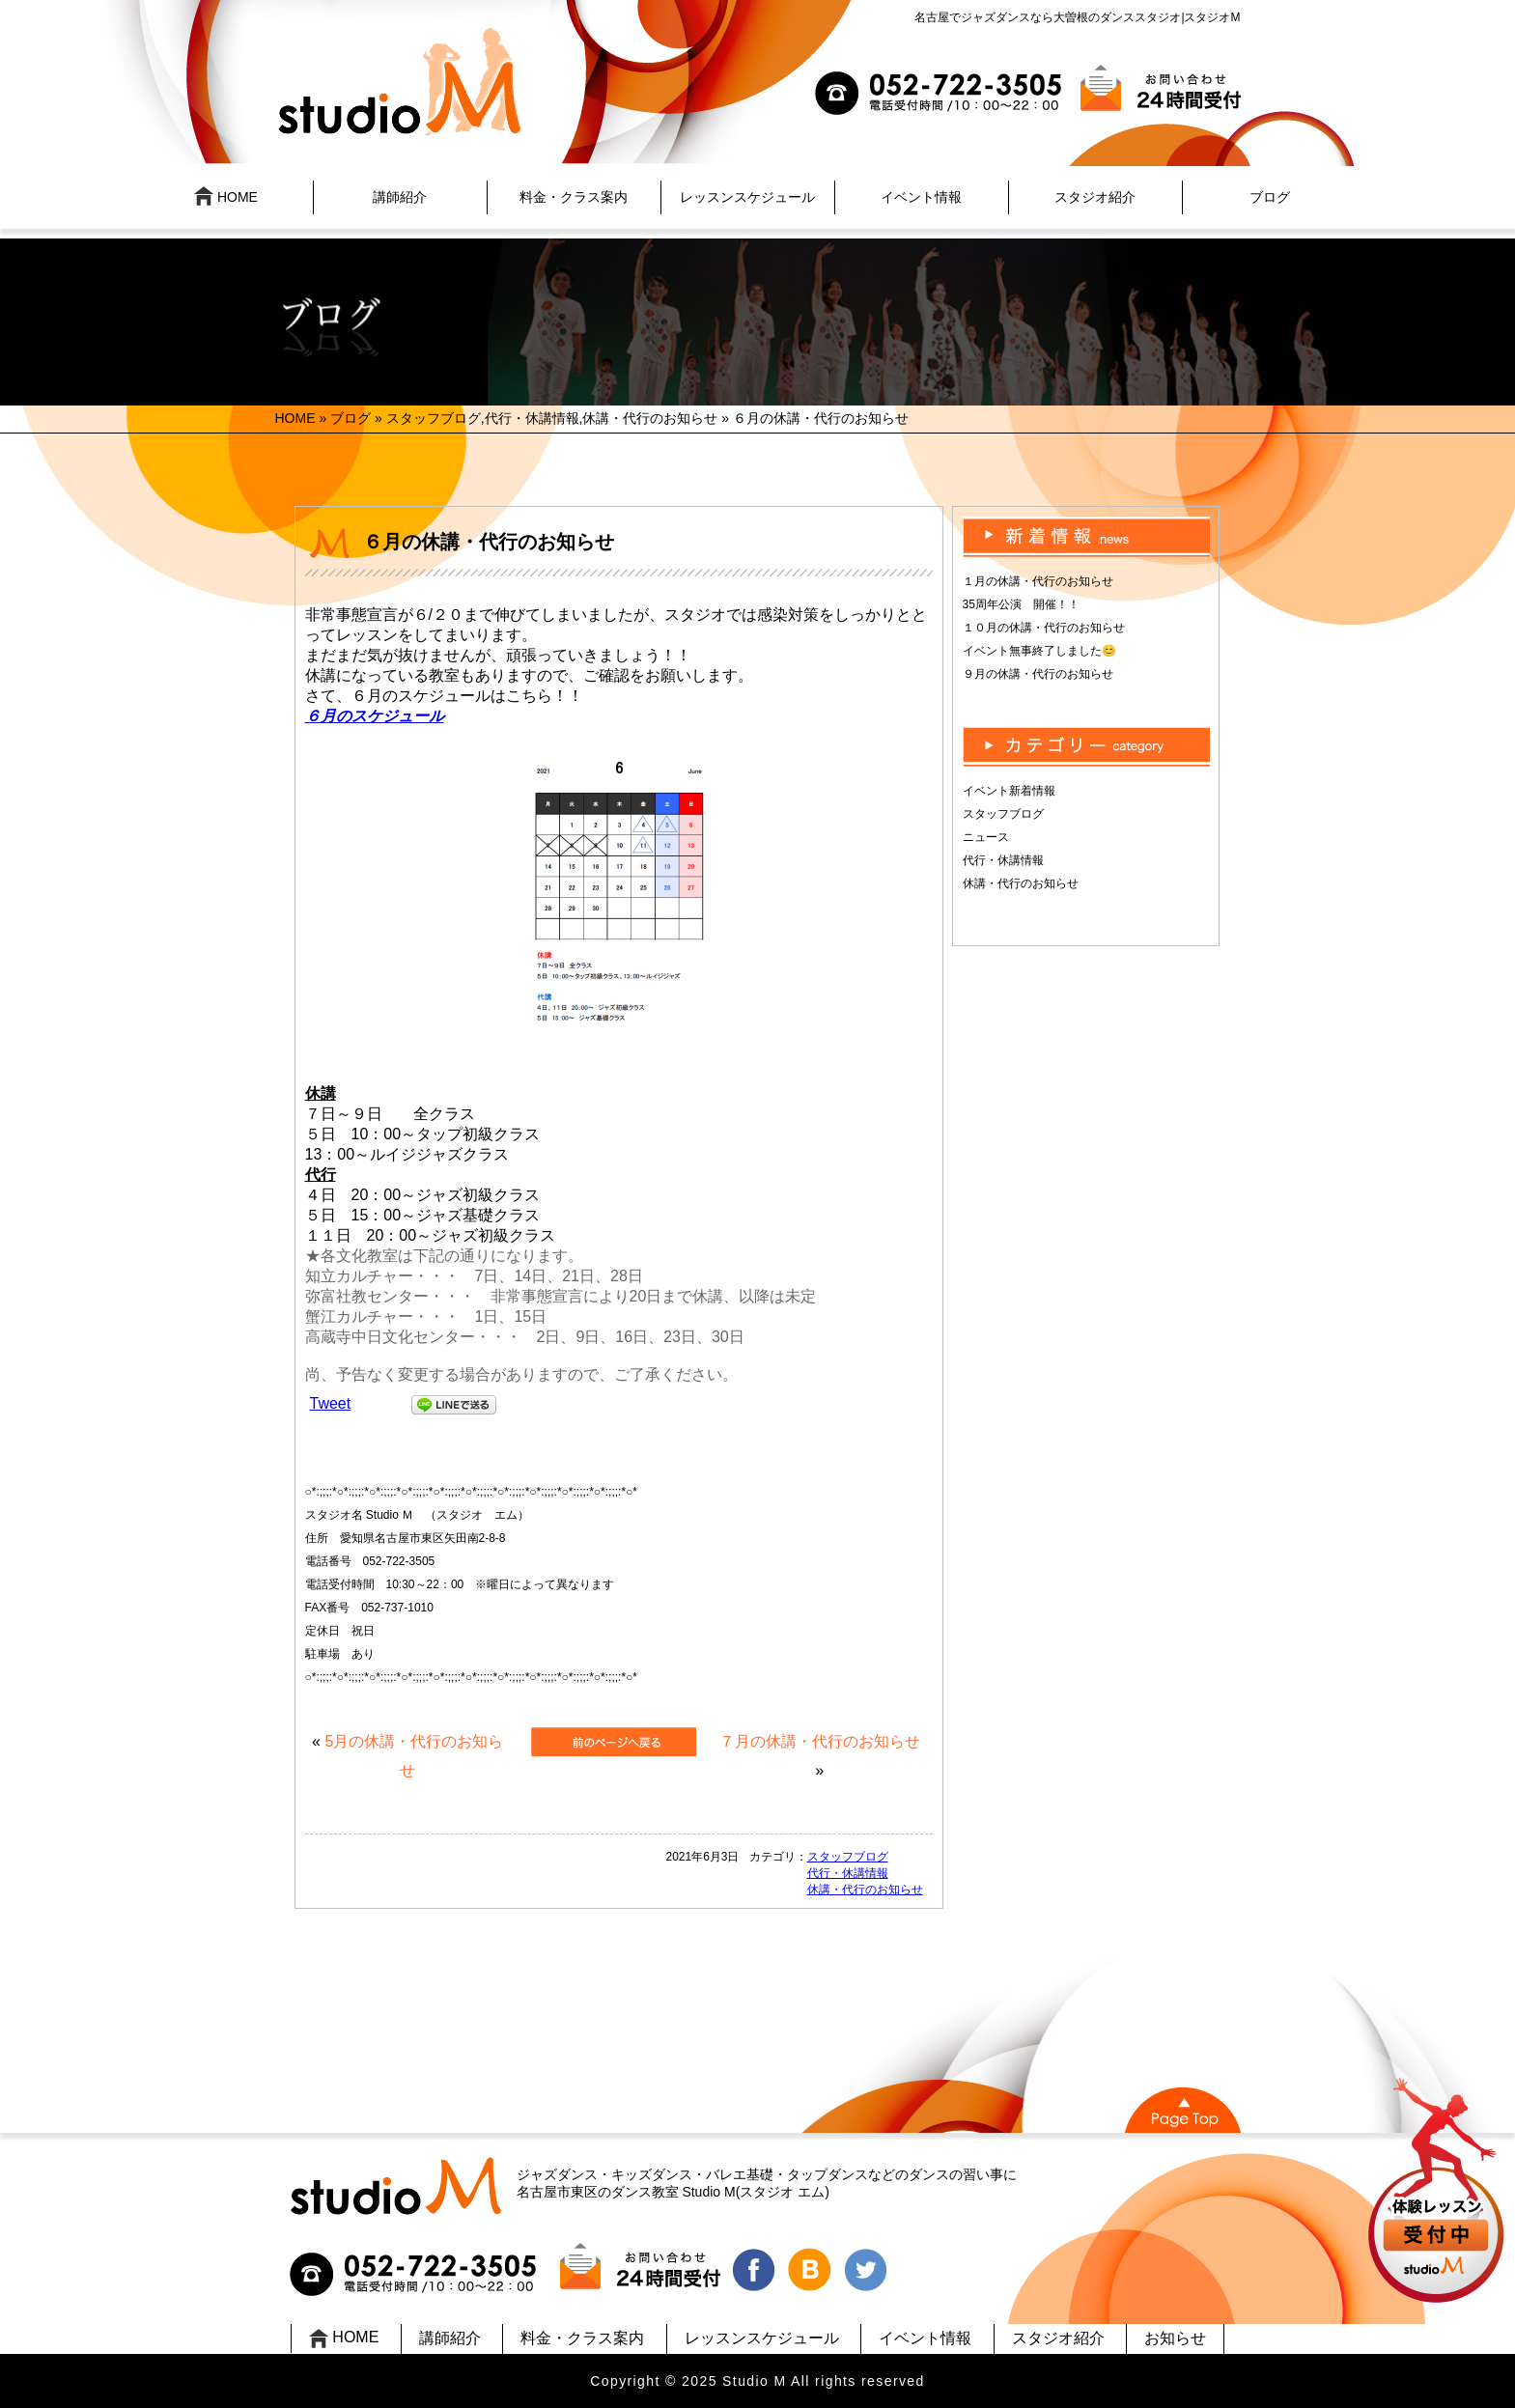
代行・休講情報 (532, 418)
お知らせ (1175, 2338)
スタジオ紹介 (1095, 197)
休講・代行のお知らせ (649, 418)
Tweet (330, 1403)
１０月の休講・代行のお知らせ (1044, 627)
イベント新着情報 (1009, 791)
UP (1438, 2193)
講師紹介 (400, 197)
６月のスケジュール (374, 716)
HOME (226, 196)
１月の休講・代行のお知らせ (1038, 581)
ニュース (986, 837)
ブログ (1269, 197)
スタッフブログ (433, 418)
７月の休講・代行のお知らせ (819, 1741)
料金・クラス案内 (573, 197)
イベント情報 (921, 197)
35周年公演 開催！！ (1021, 604)
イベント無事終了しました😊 (1039, 651)
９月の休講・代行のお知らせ (1038, 674)
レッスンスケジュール (747, 197)
